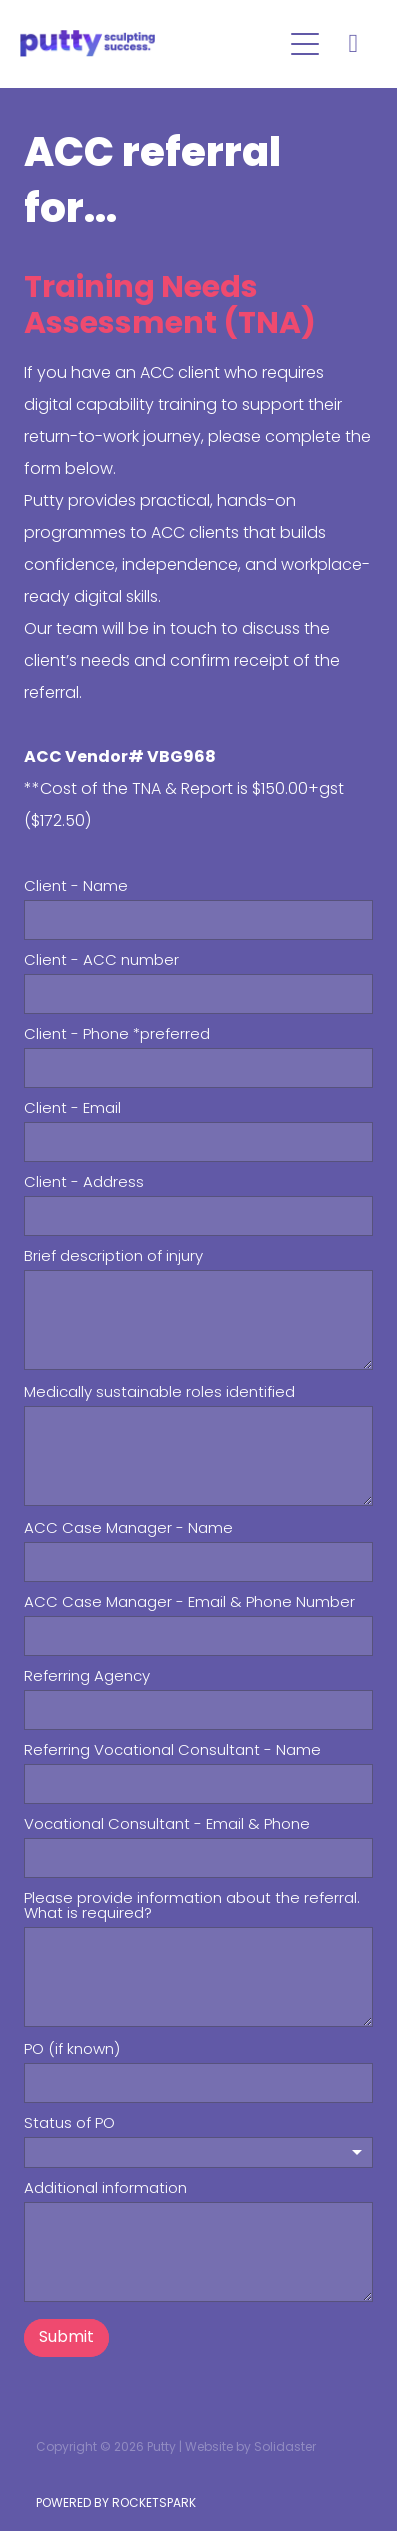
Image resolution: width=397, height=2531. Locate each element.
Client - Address (84, 1183)
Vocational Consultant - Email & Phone (167, 1825)
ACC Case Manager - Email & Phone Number (189, 1603)
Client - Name (76, 887)
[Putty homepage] (150, 43)
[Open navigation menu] (305, 44)
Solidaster (285, 2448)
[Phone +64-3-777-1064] (353, 44)
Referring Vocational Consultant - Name (172, 1751)
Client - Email (72, 1109)
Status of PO (69, 2124)
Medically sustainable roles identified (159, 1393)
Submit (66, 2338)
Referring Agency (87, 1677)
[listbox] (198, 2152)
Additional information (105, 2189)
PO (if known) (72, 2050)
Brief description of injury (113, 1257)
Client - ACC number (101, 961)
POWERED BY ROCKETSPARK (116, 2504)
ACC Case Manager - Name (128, 1529)
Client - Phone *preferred (117, 1035)
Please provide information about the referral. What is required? (192, 1907)
